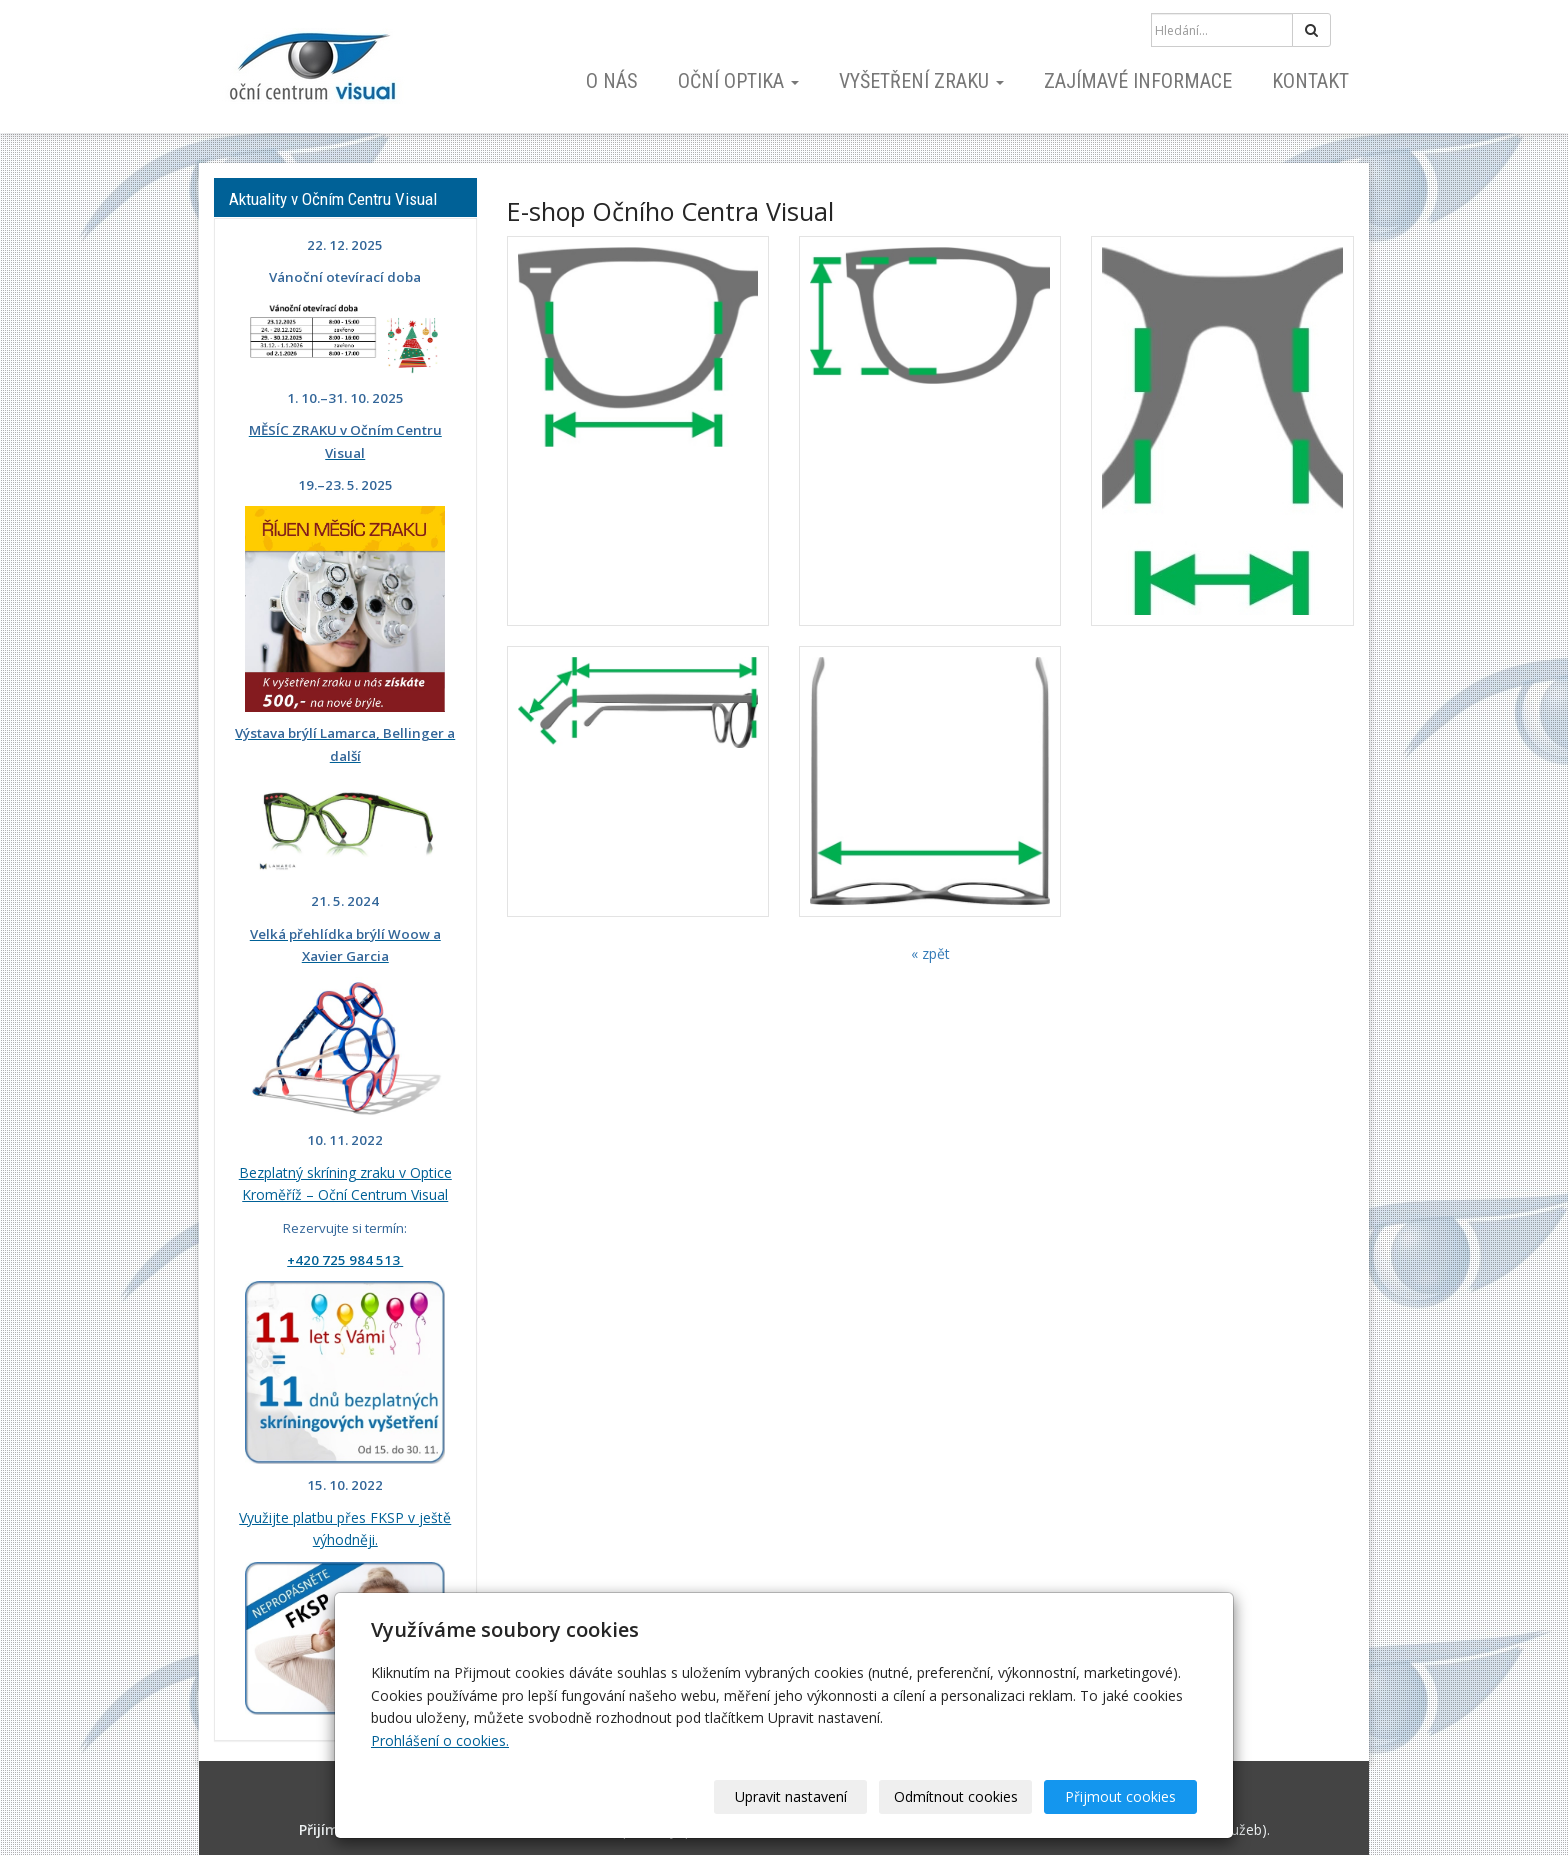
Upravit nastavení (791, 1796)
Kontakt (1310, 81)
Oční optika (738, 81)
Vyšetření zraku (921, 81)
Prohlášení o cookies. (440, 1740)
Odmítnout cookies (956, 1796)
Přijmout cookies (1120, 1796)
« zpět (930, 953)
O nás (612, 81)
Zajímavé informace (1138, 81)
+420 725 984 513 (345, 1260)
